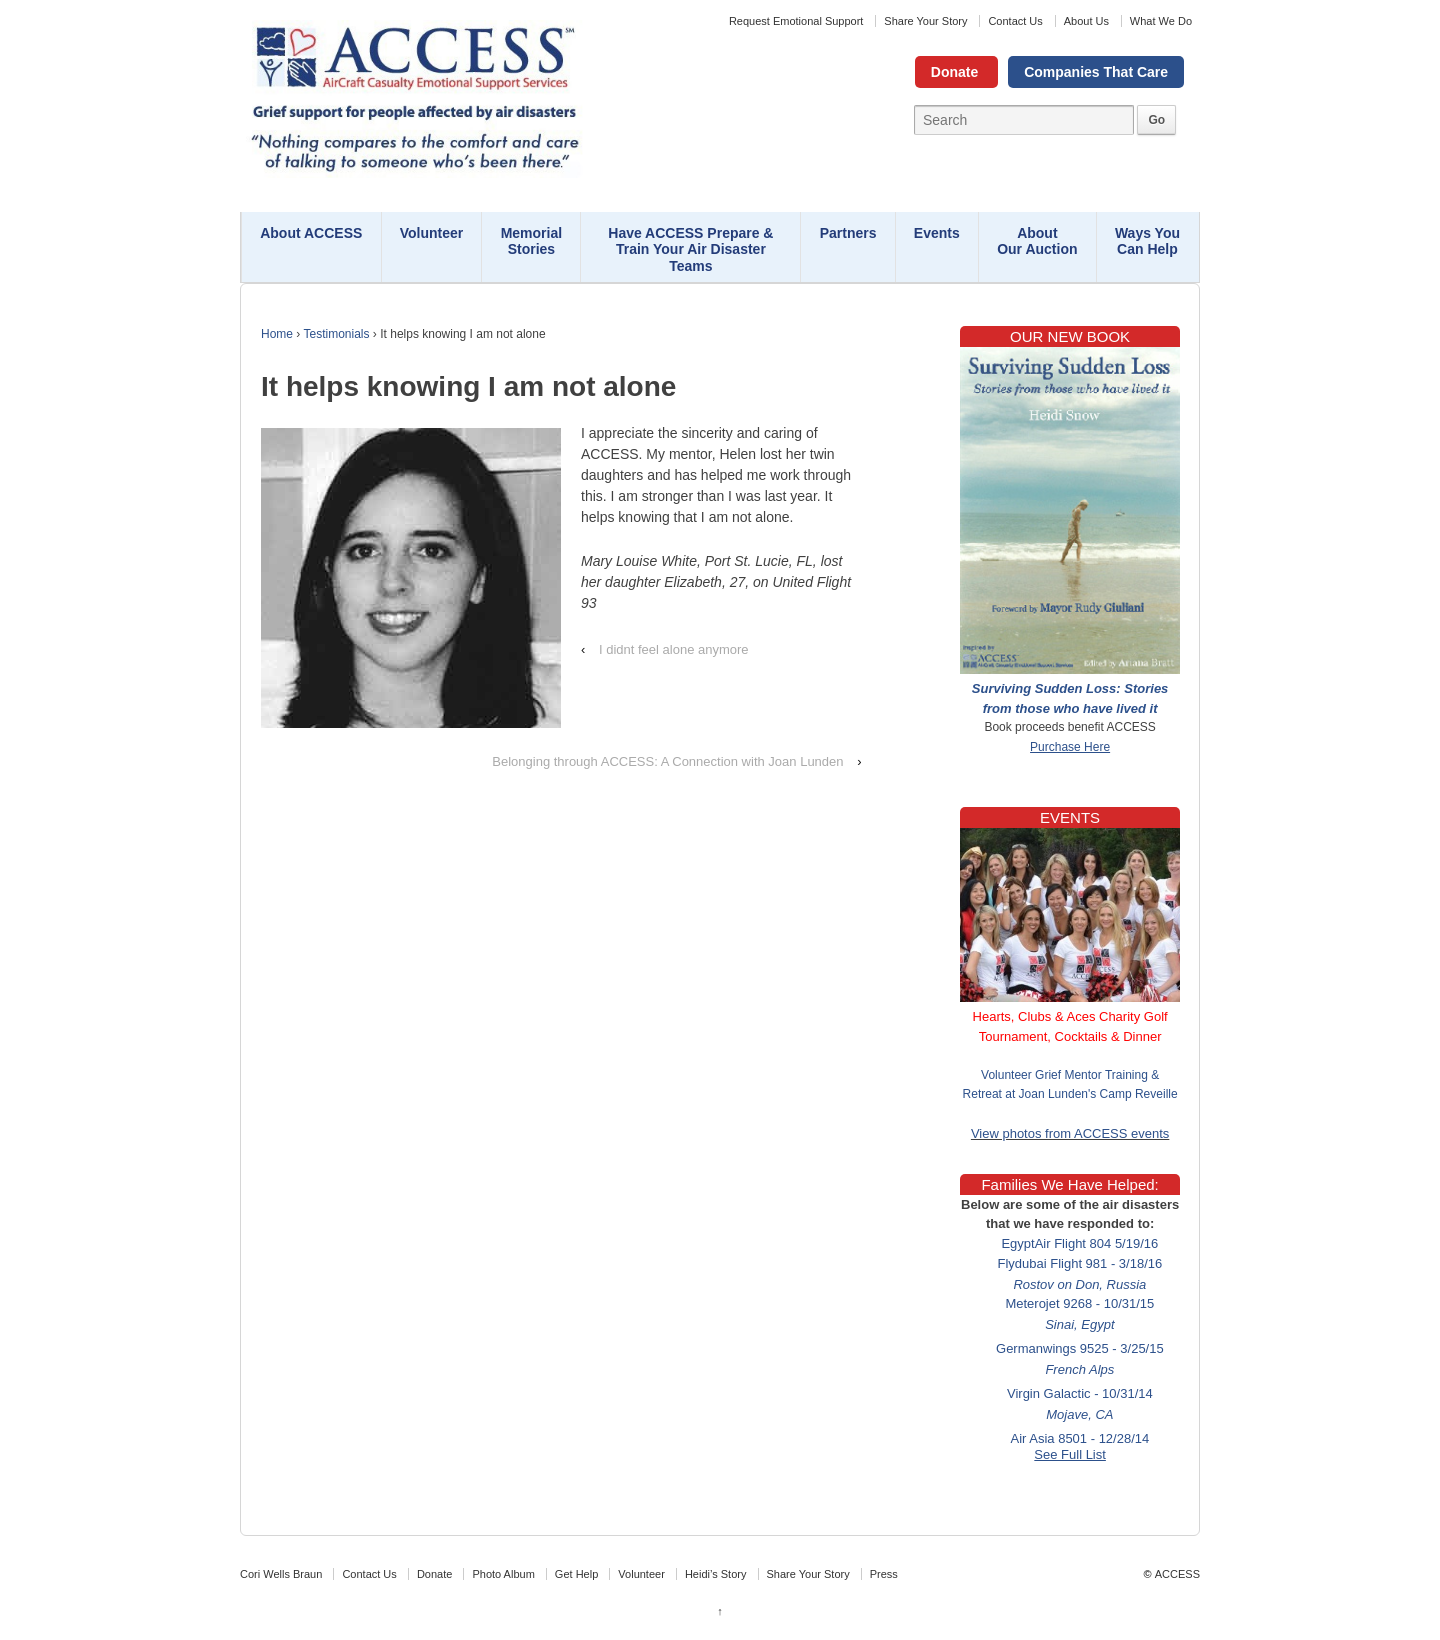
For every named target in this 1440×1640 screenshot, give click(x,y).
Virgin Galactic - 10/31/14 (1080, 1395)
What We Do (1161, 21)
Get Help (576, 1574)
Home (277, 334)
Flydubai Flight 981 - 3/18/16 (1080, 1265)
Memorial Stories (531, 241)
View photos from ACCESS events (1070, 1133)
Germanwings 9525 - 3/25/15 (1080, 1350)
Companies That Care (1096, 72)
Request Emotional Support (796, 21)
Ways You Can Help (1147, 241)
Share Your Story (925, 21)
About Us (1086, 21)
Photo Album (503, 1574)
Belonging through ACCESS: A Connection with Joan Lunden (667, 761)
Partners (848, 233)
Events (937, 233)
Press (884, 1574)
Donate (954, 72)
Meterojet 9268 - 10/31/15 (1080, 1305)
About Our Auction (1037, 241)
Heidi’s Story (716, 1574)
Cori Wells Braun (281, 1574)
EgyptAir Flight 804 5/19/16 (1080, 1245)
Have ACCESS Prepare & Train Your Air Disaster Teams (690, 250)
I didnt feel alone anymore (674, 649)
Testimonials (336, 334)
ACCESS (1177, 1574)
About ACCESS (311, 233)
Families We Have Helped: (1069, 1184)
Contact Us (1015, 21)
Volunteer (432, 233)
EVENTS (1070, 817)
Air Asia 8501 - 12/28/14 (1080, 1440)
